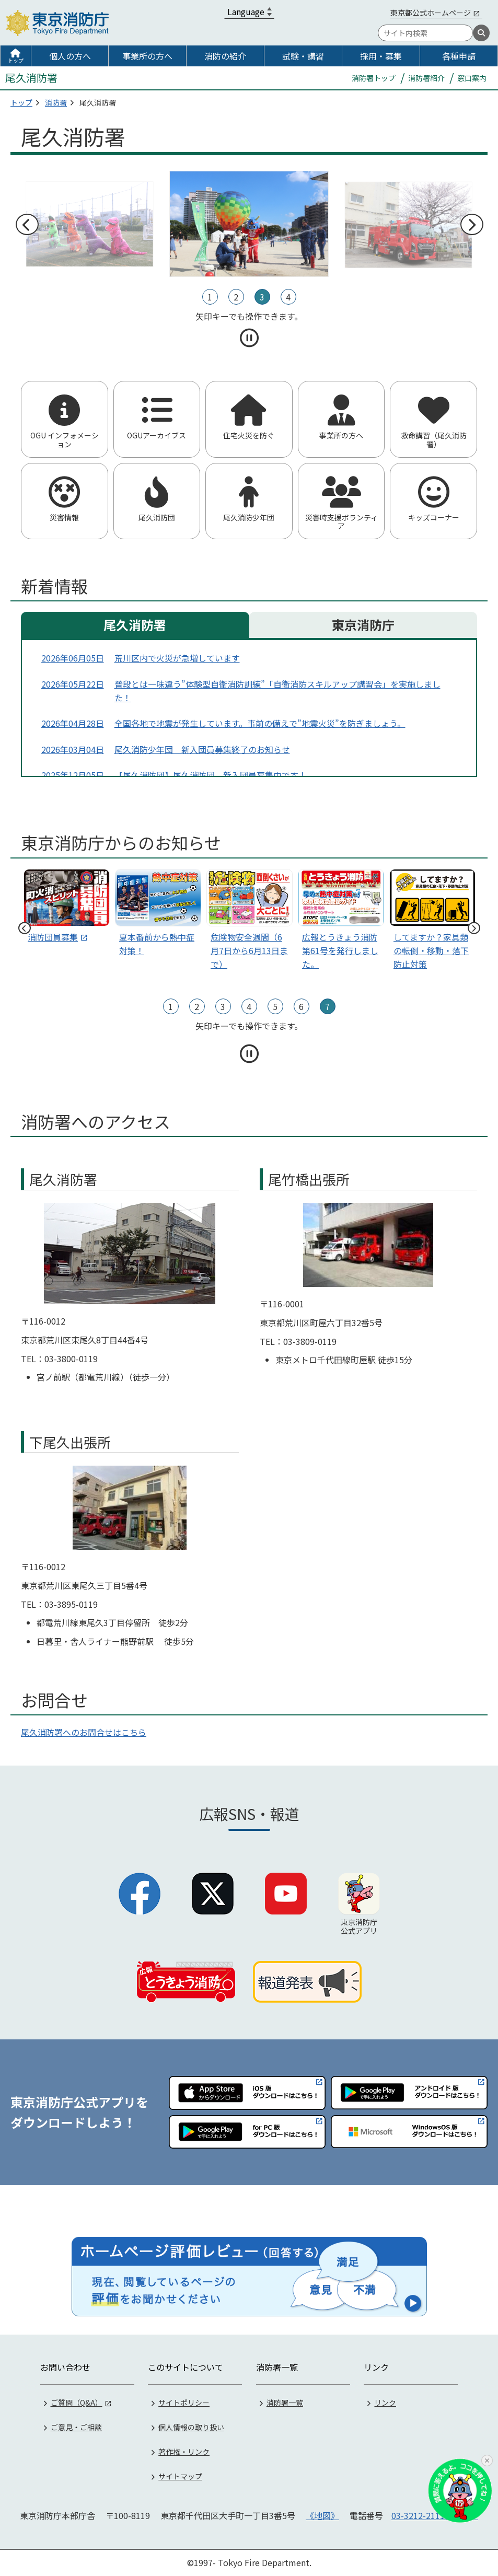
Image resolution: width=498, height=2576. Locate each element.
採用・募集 (381, 56)
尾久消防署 (134, 625)
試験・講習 (303, 56)
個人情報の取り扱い (191, 2427)
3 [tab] (262, 297)
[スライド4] (432, 922)
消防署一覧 (285, 2402)
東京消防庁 (363, 625)
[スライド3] (341, 922)
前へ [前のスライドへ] (27, 225)
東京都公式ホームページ (430, 12)
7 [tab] (327, 1006)
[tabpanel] (249, 224)
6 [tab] (301, 1006)
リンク (385, 2402)
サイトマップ (180, 2476)
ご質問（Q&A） (76, 2402)
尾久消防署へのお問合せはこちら (83, 1732)
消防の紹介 (225, 56)
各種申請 (459, 56)
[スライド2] (249, 922)
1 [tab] (209, 297)
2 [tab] (236, 297)
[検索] (481, 33)
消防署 (56, 102)
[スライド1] (158, 915)
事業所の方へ (147, 56)
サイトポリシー (184, 2402)
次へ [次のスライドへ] (471, 225)
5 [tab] (275, 1006)
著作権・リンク (184, 2451)
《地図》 (322, 2515)
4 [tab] (288, 297)
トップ (16, 60)
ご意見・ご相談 (76, 2427)
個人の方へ (70, 56)
